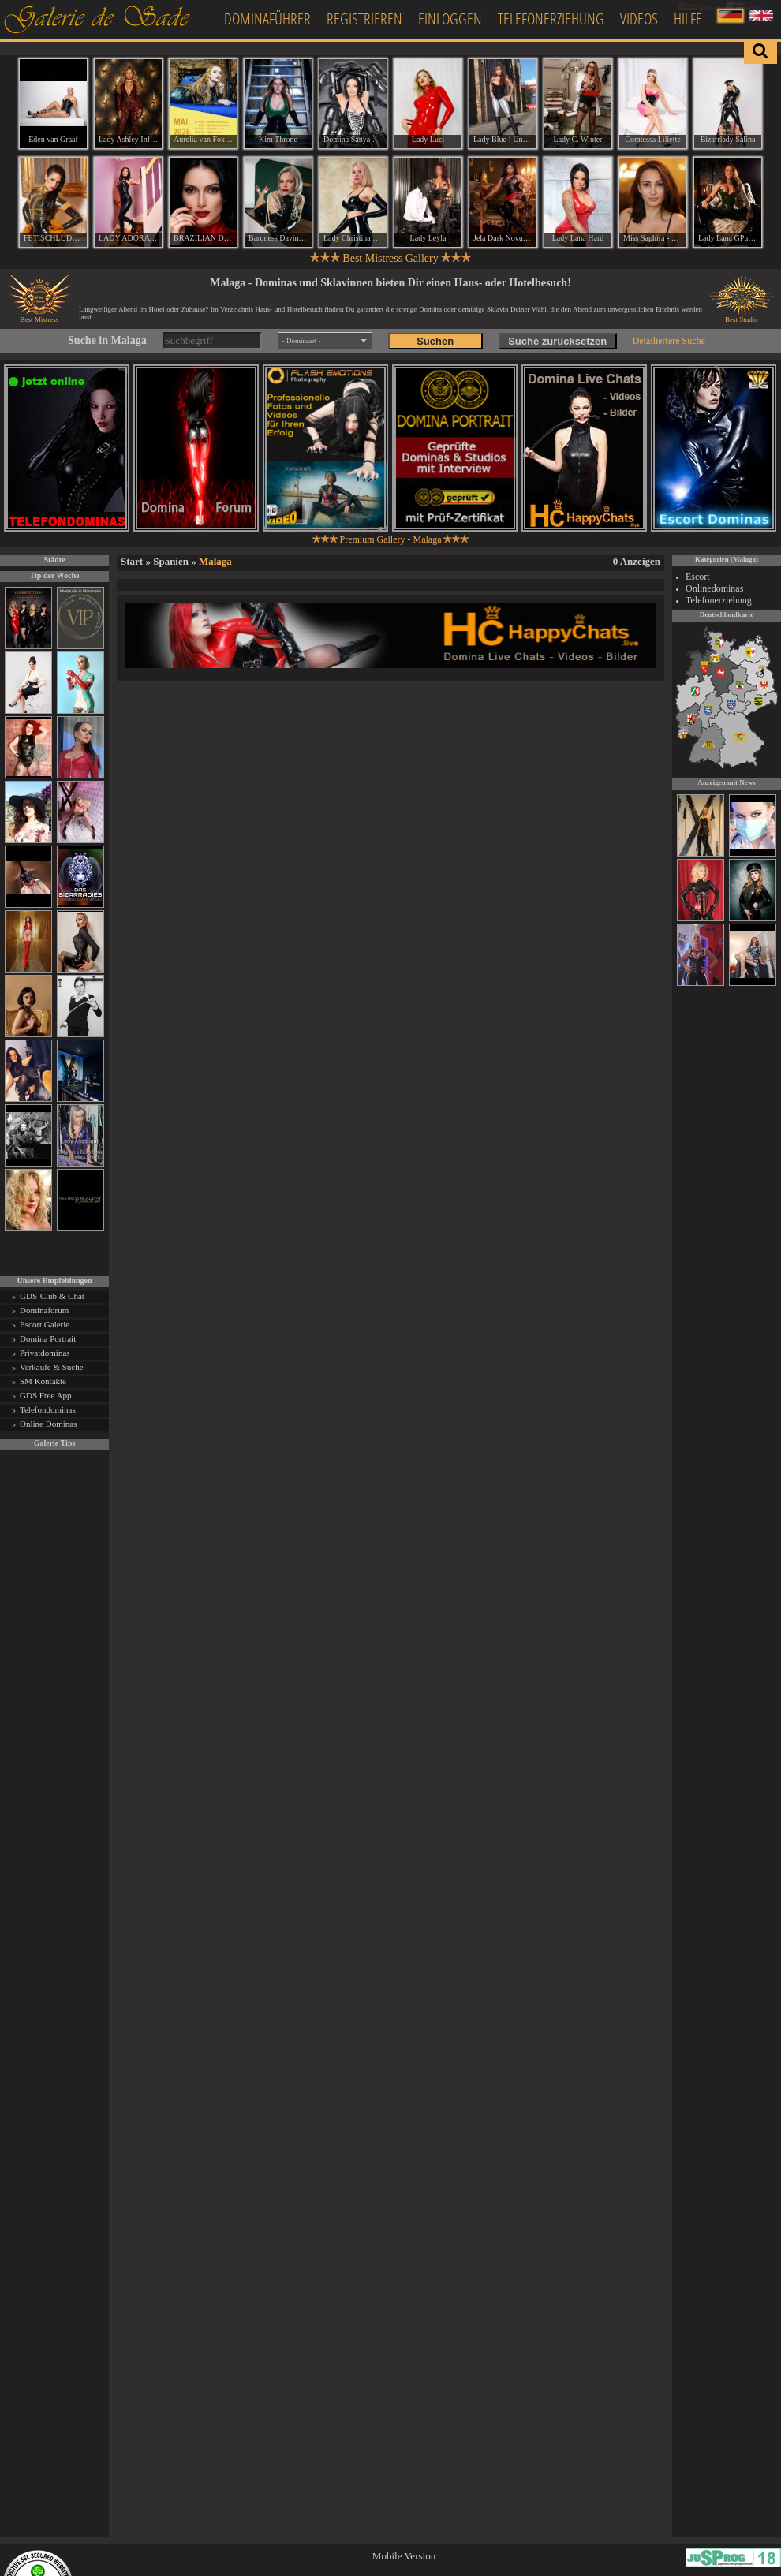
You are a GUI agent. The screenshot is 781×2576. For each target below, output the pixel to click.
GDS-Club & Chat (52, 1296)
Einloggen (450, 18)
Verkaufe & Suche (52, 1367)
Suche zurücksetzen (557, 341)
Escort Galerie (44, 1324)
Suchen (435, 341)
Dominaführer (267, 18)
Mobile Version (403, 2556)
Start (132, 561)
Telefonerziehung (551, 18)
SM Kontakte (43, 1381)
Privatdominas (45, 1352)
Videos (639, 18)
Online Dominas (48, 1423)
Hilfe (688, 18)
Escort (698, 576)
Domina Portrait (48, 1338)
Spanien (171, 561)
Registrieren (364, 18)
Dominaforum (44, 1310)
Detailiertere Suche (669, 340)
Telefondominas (48, 1409)
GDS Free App (45, 1395)
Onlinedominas (714, 588)
